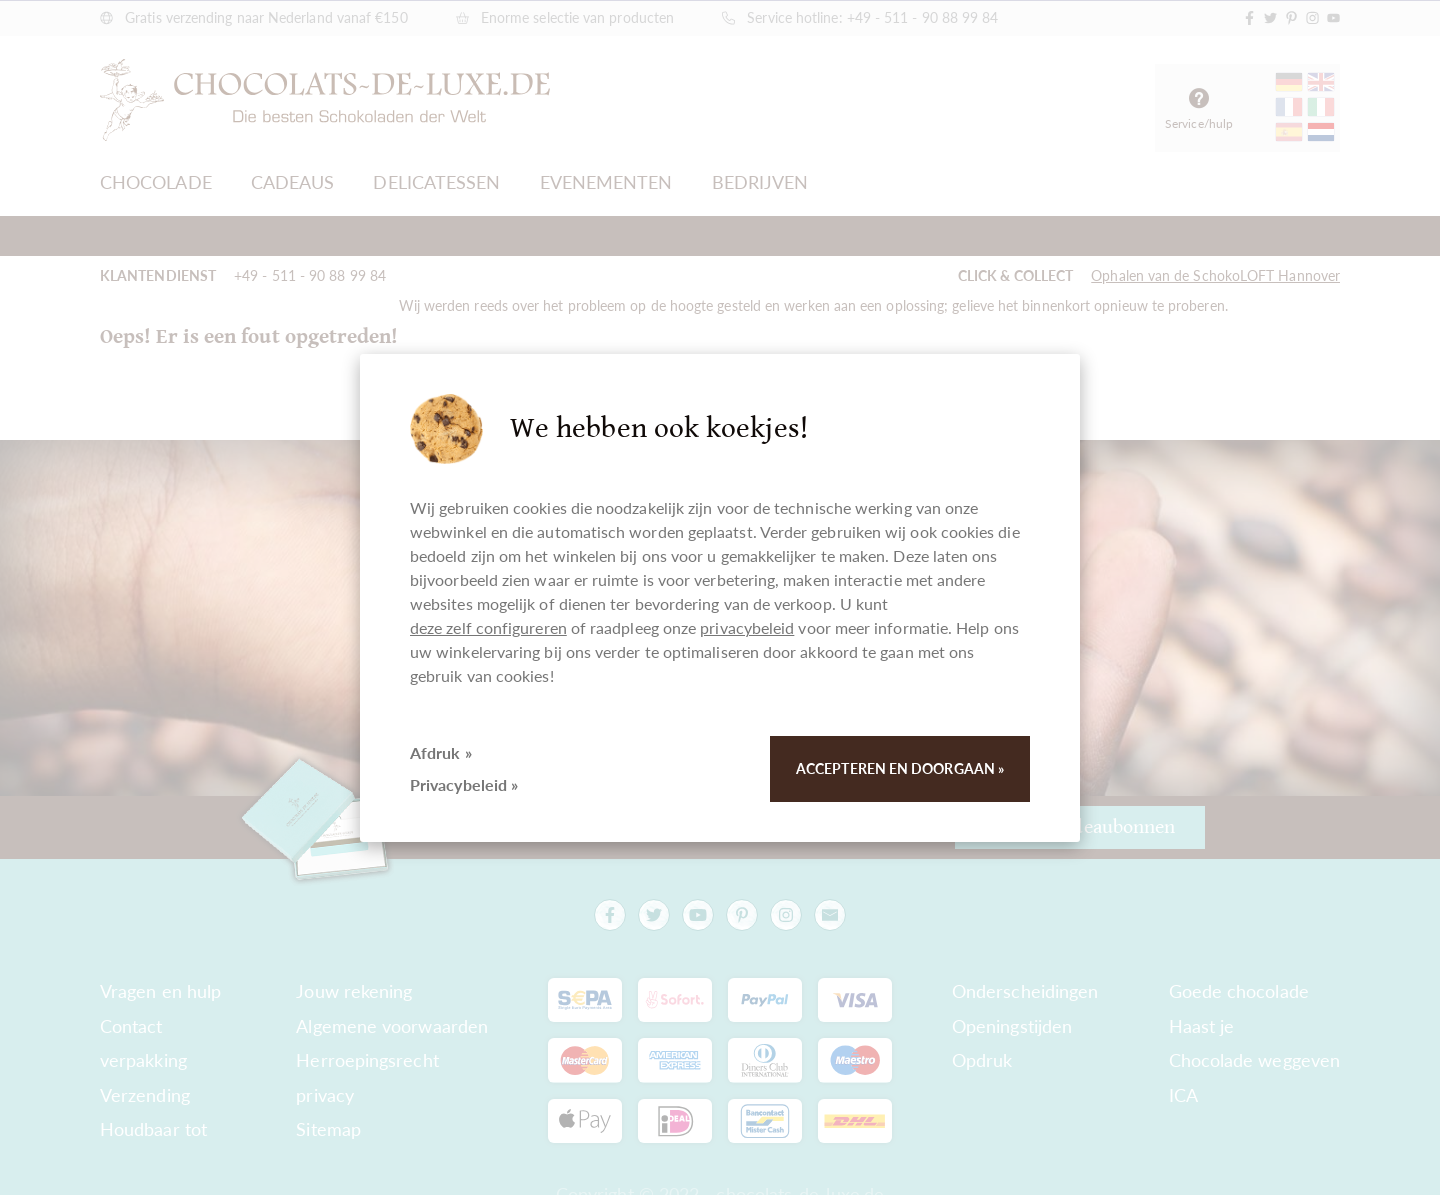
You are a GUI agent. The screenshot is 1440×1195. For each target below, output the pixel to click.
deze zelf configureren (488, 627)
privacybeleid (747, 627)
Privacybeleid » (464, 784)
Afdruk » (441, 752)
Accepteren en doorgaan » (900, 768)
